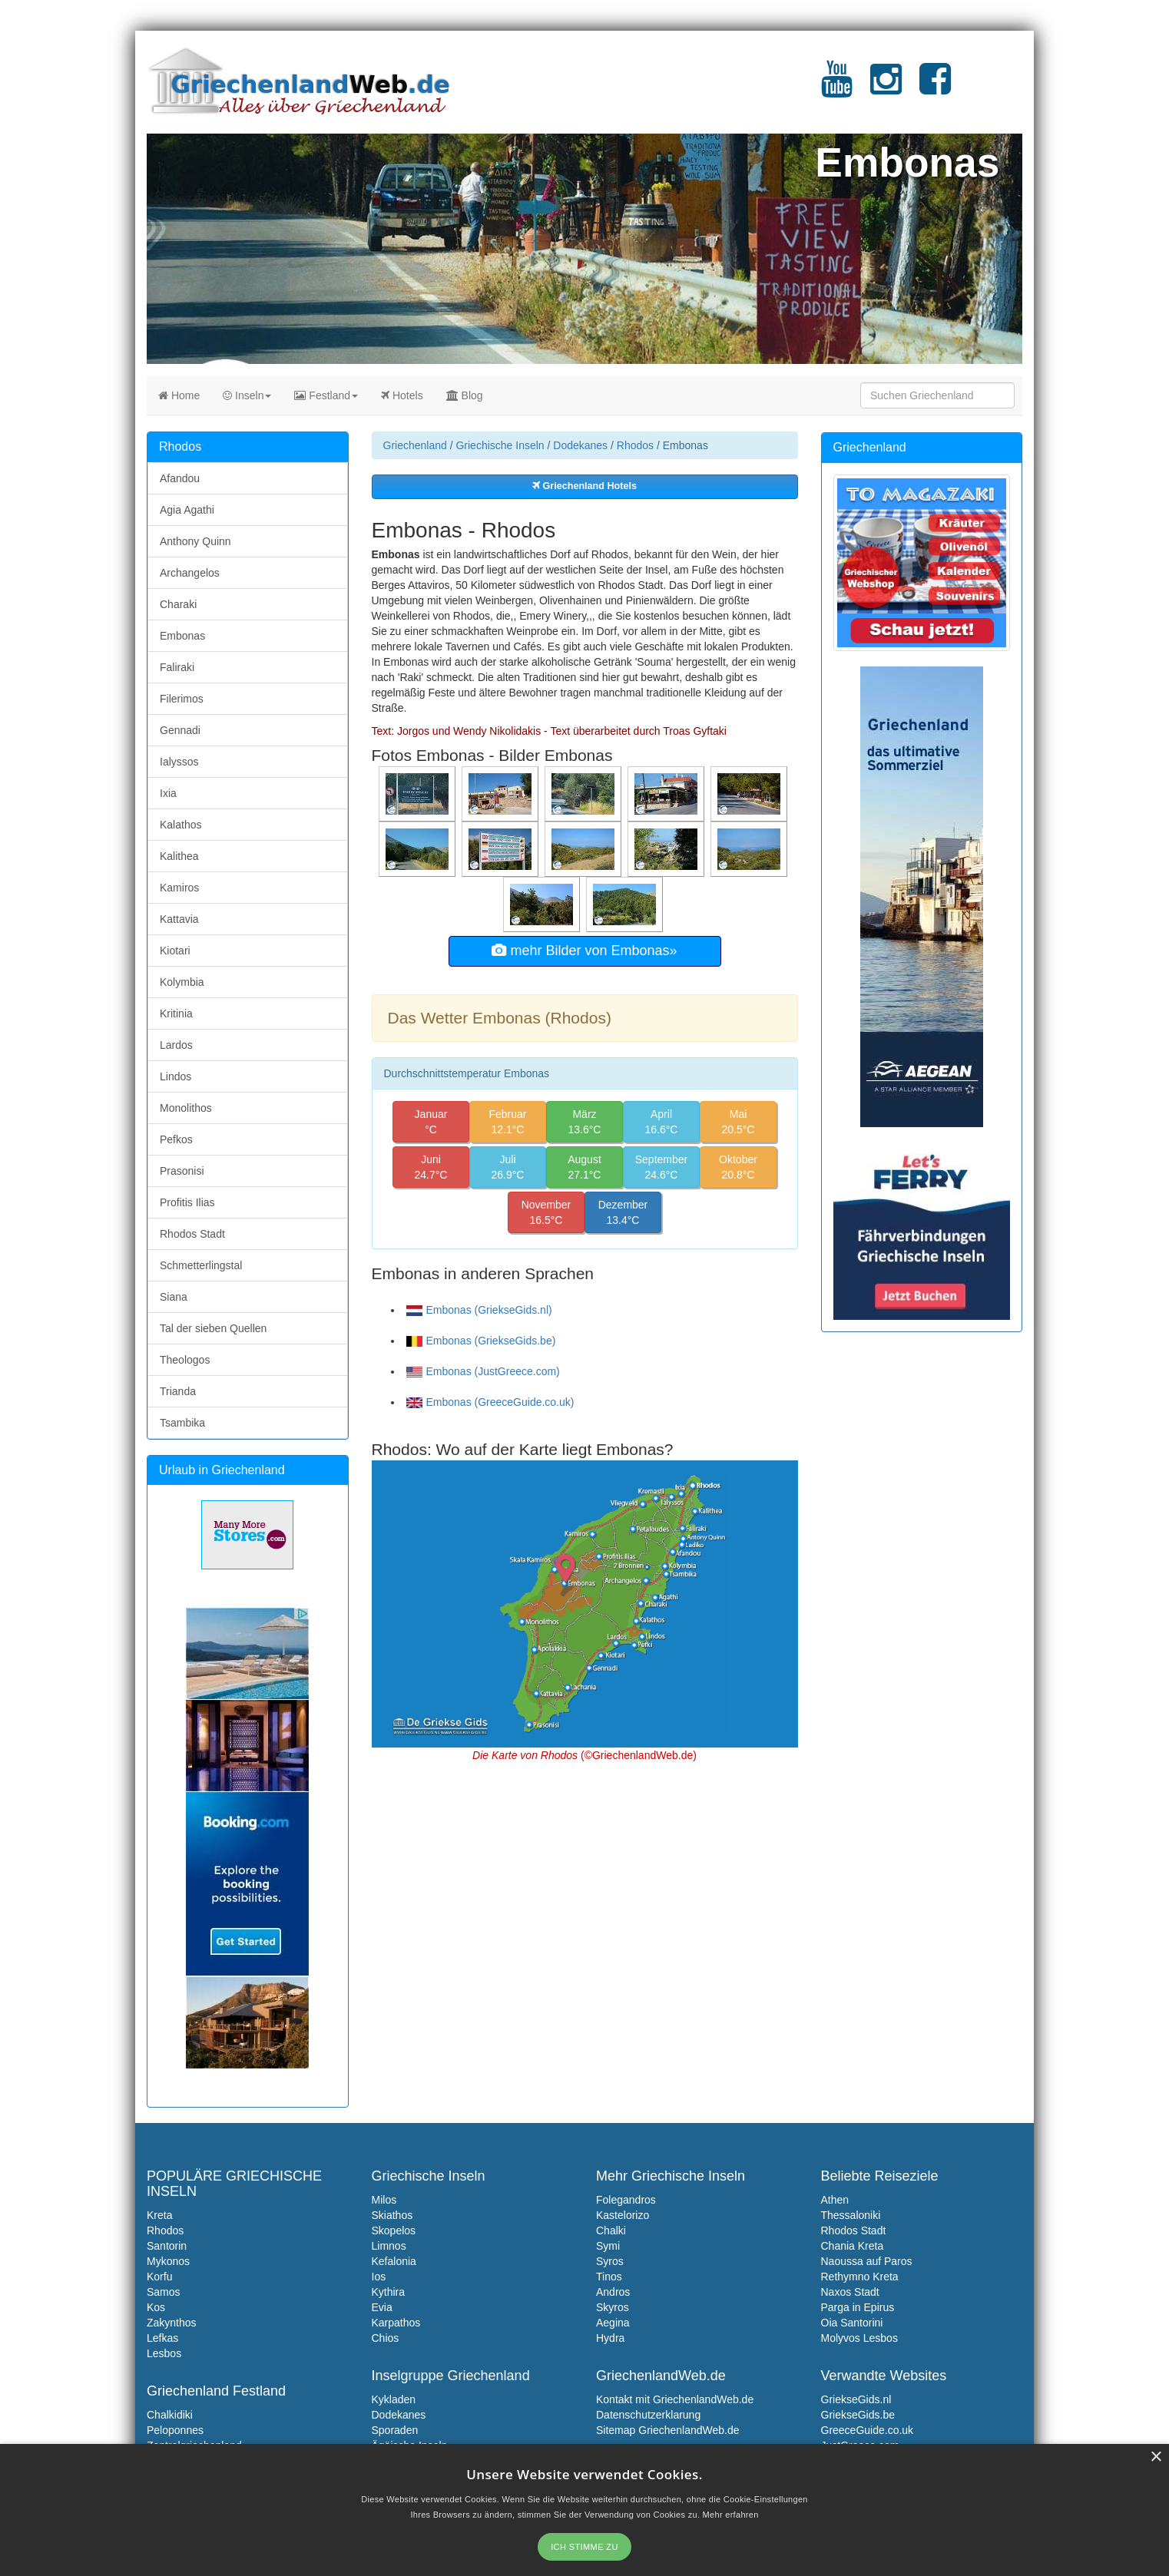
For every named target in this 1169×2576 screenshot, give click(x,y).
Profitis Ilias (187, 1202)
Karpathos (396, 2322)
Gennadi (180, 730)
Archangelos (190, 573)
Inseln (247, 395)
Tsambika (182, 1423)
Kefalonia (394, 2261)
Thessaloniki (851, 2215)
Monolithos (186, 1108)
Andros (613, 2292)
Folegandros (626, 2200)
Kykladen (394, 2399)
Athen (835, 2200)
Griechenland (415, 445)
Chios (385, 2338)
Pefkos (176, 1139)
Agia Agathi (187, 510)
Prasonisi (182, 1171)
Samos (163, 2292)
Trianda (178, 1391)
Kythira (389, 2292)
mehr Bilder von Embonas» (584, 950)
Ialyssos (179, 762)
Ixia (168, 793)
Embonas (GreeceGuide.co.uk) (490, 1402)
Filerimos (182, 699)
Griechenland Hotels (584, 486)
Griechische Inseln (499, 445)
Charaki (178, 604)
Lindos (175, 1076)
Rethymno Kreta (860, 2276)
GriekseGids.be (858, 2415)
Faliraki (177, 667)
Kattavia (179, 919)
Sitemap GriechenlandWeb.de (668, 2430)
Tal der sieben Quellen (213, 1328)
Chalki (611, 2230)
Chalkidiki (170, 2415)
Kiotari (175, 950)
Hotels (402, 395)
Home (179, 395)
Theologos (185, 1360)
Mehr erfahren (731, 2514)
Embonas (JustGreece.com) (483, 1371)
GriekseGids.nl (856, 2399)
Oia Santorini (852, 2322)
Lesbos (164, 2353)
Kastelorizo (622, 2215)
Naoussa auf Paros (866, 2261)
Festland (326, 395)
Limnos (389, 2246)
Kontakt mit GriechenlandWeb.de (674, 2399)
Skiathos (392, 2215)
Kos (156, 2307)
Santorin (167, 2246)
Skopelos (394, 2230)
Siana (173, 1297)
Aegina (613, 2322)
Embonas (182, 636)
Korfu (159, 2276)
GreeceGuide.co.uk (867, 2430)
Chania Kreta (852, 2246)
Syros (610, 2261)
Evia (382, 2307)
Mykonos (168, 2261)
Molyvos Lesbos (859, 2338)
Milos (384, 2200)
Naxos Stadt (850, 2292)
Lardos (176, 1045)
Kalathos (180, 824)
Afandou (180, 478)
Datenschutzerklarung (648, 2415)
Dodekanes (580, 445)
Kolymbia (182, 982)
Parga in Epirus (858, 2307)
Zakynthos (172, 2322)
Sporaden (395, 2430)
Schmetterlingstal (201, 1265)
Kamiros (179, 887)
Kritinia (176, 1013)
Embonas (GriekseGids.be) (481, 1340)
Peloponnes (175, 2430)
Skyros (612, 2307)
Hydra (610, 2338)
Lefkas (162, 2338)
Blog (464, 395)
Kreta (159, 2215)
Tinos (609, 2276)
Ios (379, 2276)
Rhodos (635, 445)
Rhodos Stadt (192, 1234)
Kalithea (179, 856)
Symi (608, 2246)
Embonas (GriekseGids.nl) (479, 1310)
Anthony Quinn (195, 541)
